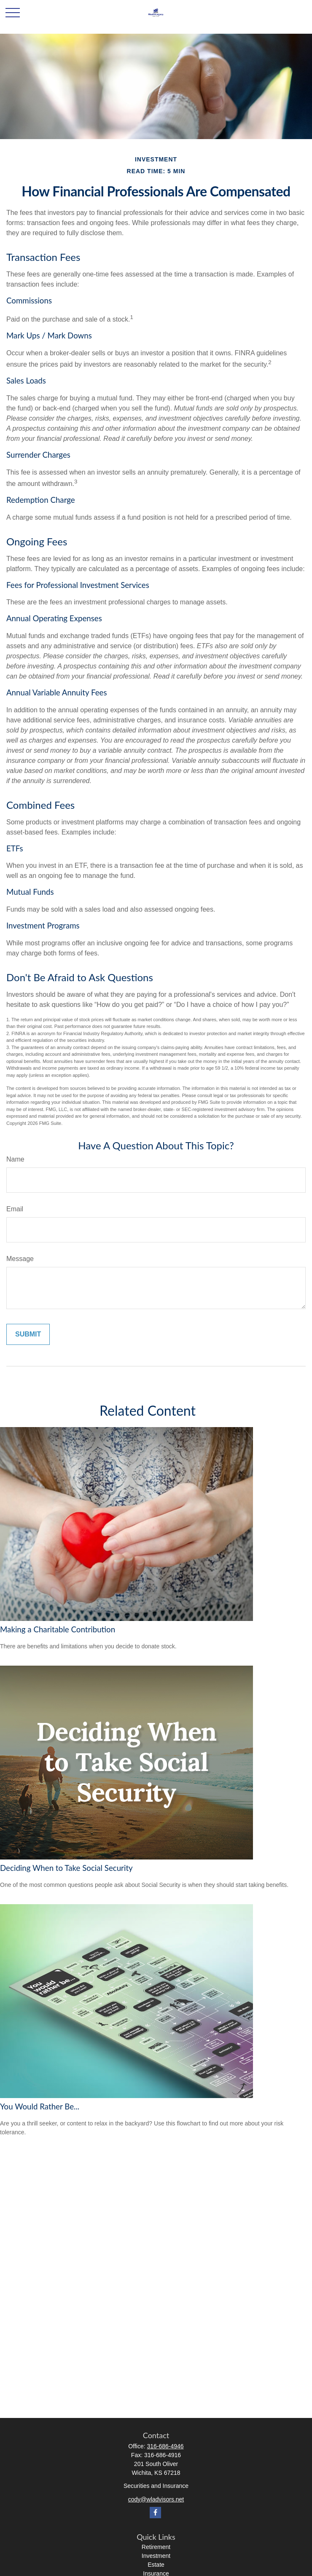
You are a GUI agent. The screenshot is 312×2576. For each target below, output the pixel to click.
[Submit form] (28, 1334)
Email (14, 1209)
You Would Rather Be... (39, 2106)
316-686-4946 (165, 2446)
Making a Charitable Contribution (57, 1629)
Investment (156, 2555)
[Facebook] (155, 2512)
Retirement (156, 2547)
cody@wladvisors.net (156, 2499)
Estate (156, 2564)
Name (15, 1159)
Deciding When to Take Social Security (66, 1868)
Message (20, 1258)
